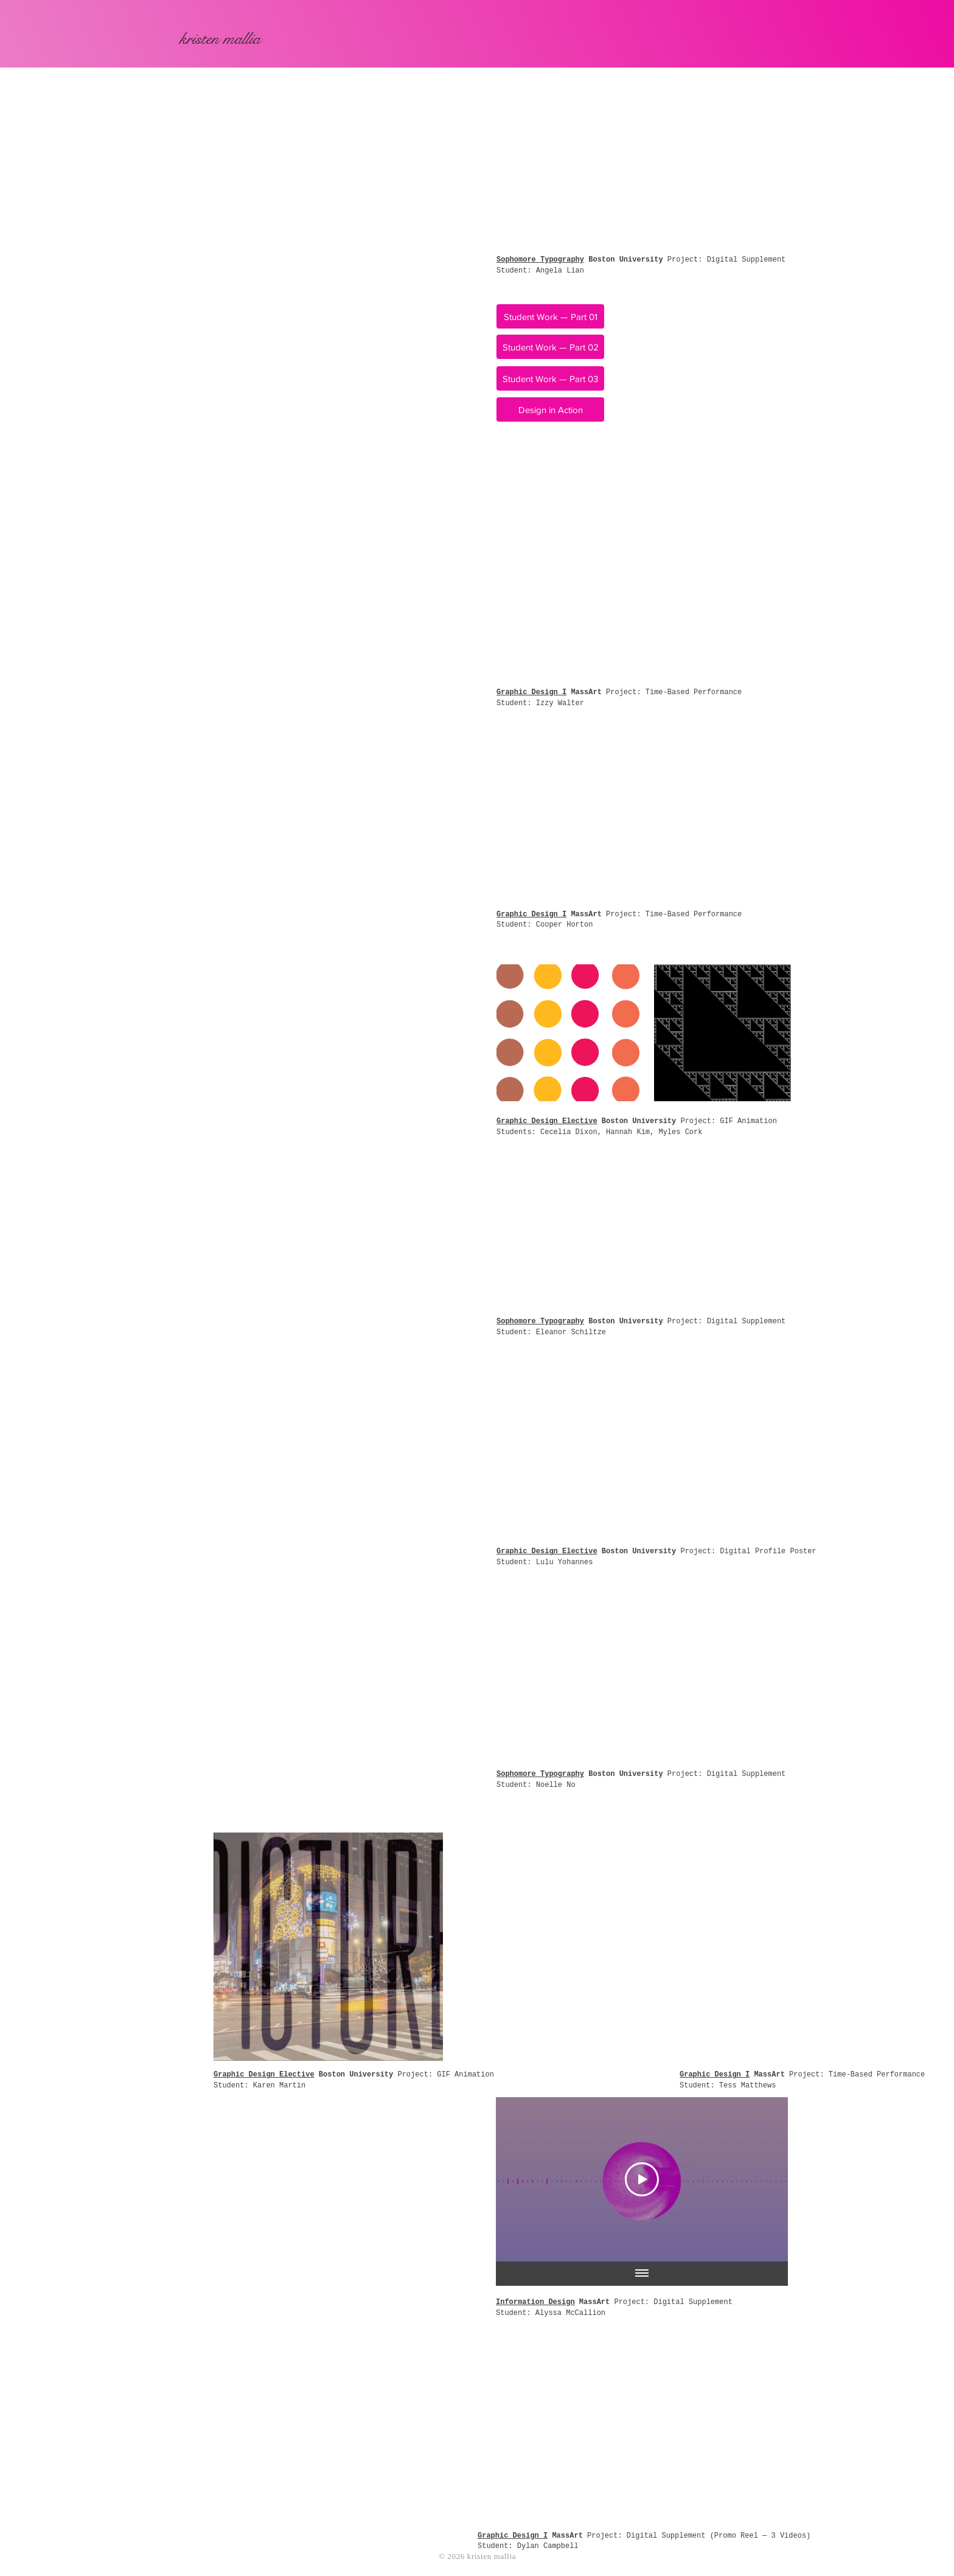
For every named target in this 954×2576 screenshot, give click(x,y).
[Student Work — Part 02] (550, 347)
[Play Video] (642, 2179)
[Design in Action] (550, 409)
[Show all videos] (642, 2273)
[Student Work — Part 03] (550, 378)
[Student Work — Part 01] (550, 316)
